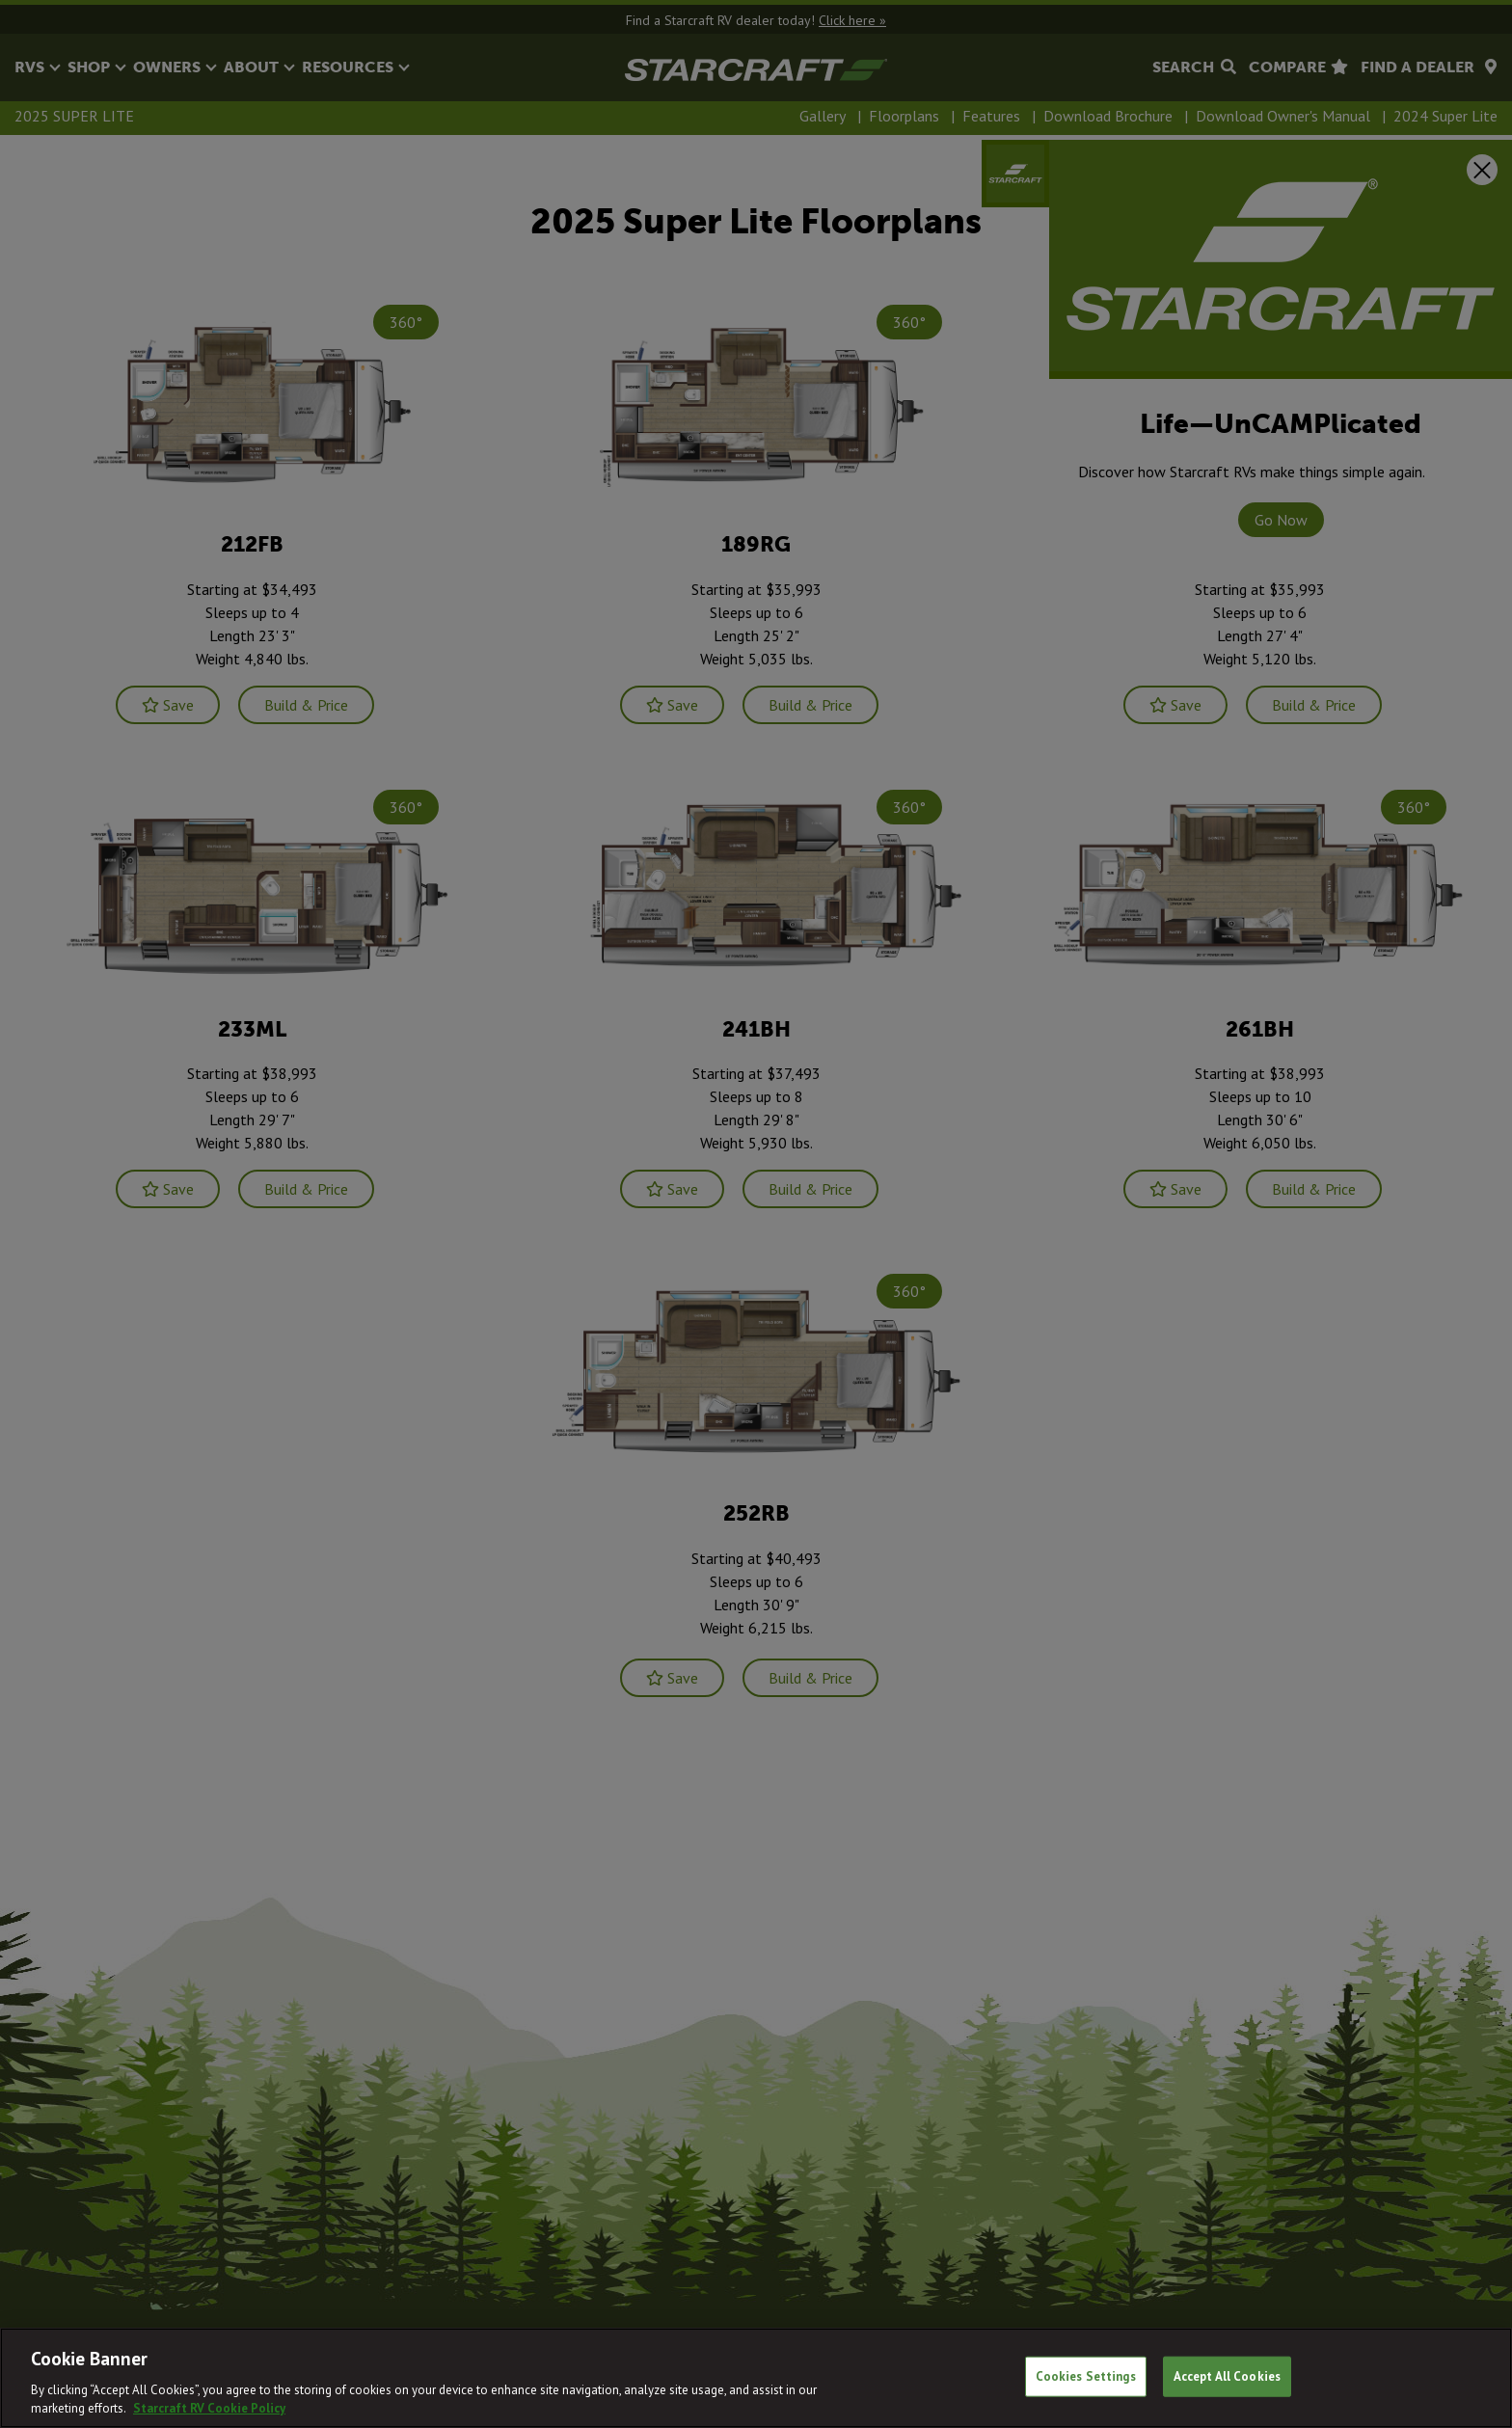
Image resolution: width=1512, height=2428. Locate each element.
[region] (756, 2378)
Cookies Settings (1086, 2376)
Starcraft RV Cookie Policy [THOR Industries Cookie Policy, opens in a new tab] (209, 2408)
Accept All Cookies (1227, 2376)
